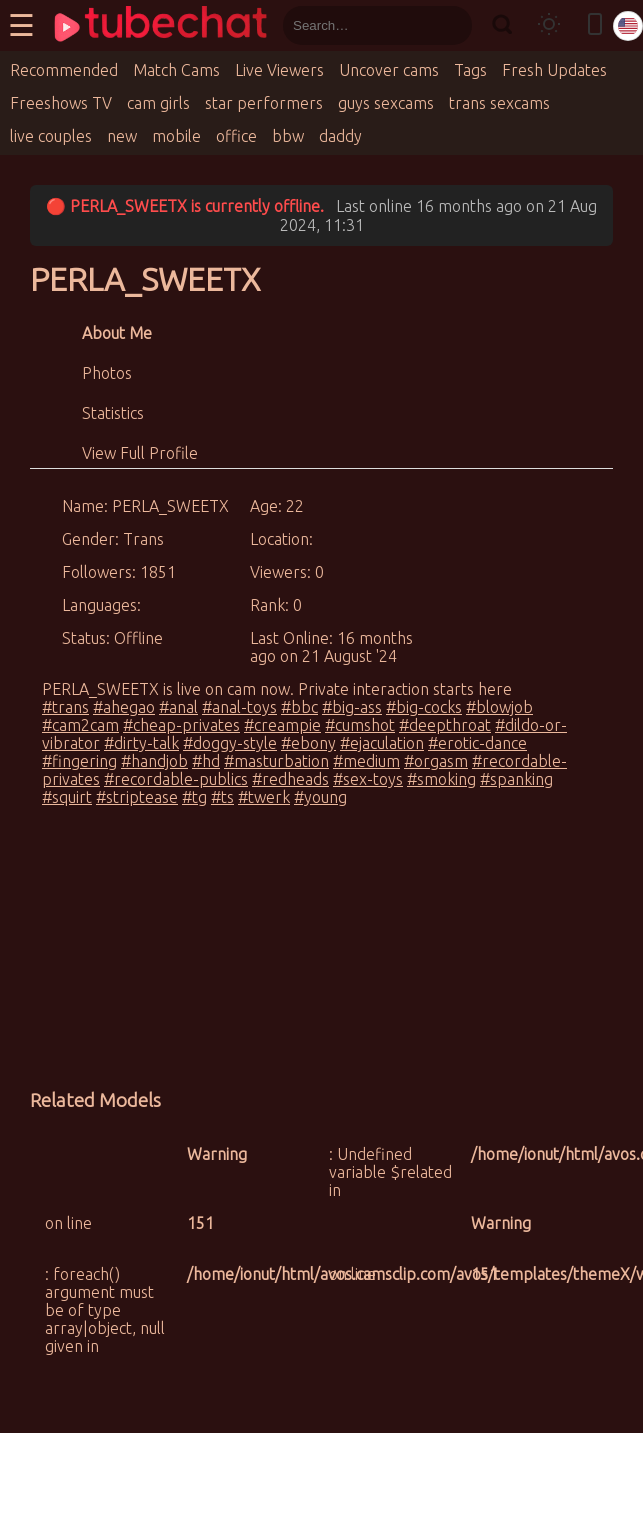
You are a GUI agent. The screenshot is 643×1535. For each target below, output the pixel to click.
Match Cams (176, 70)
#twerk (264, 797)
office (236, 136)
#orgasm (436, 761)
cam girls (158, 103)
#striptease (137, 797)
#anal (178, 707)
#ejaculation (382, 743)
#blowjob (499, 707)
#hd (206, 761)
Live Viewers (279, 70)
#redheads (290, 779)
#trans (65, 707)
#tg (194, 797)
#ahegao (124, 707)
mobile (176, 136)
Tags (470, 70)
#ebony (308, 743)
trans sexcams (499, 103)
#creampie (282, 725)
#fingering (79, 761)
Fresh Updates (554, 70)
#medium (366, 761)
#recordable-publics (176, 779)
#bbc (299, 707)
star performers (264, 103)
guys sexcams (386, 103)
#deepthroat (445, 725)
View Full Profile (140, 453)
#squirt (67, 797)
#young (320, 797)
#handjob (154, 761)
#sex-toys (368, 779)
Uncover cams (389, 70)
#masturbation (276, 761)
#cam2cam (80, 725)
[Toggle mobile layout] (595, 25)
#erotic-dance (477, 743)
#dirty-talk (141, 743)
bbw (288, 136)
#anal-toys (239, 707)
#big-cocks (424, 707)
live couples (51, 136)
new (122, 136)
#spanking (516, 779)
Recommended (64, 70)
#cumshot (360, 725)
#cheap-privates (181, 725)
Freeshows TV (61, 103)
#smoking (441, 779)
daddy (340, 136)
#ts (222, 797)
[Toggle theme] (549, 25)
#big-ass (352, 707)
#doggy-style (230, 743)
